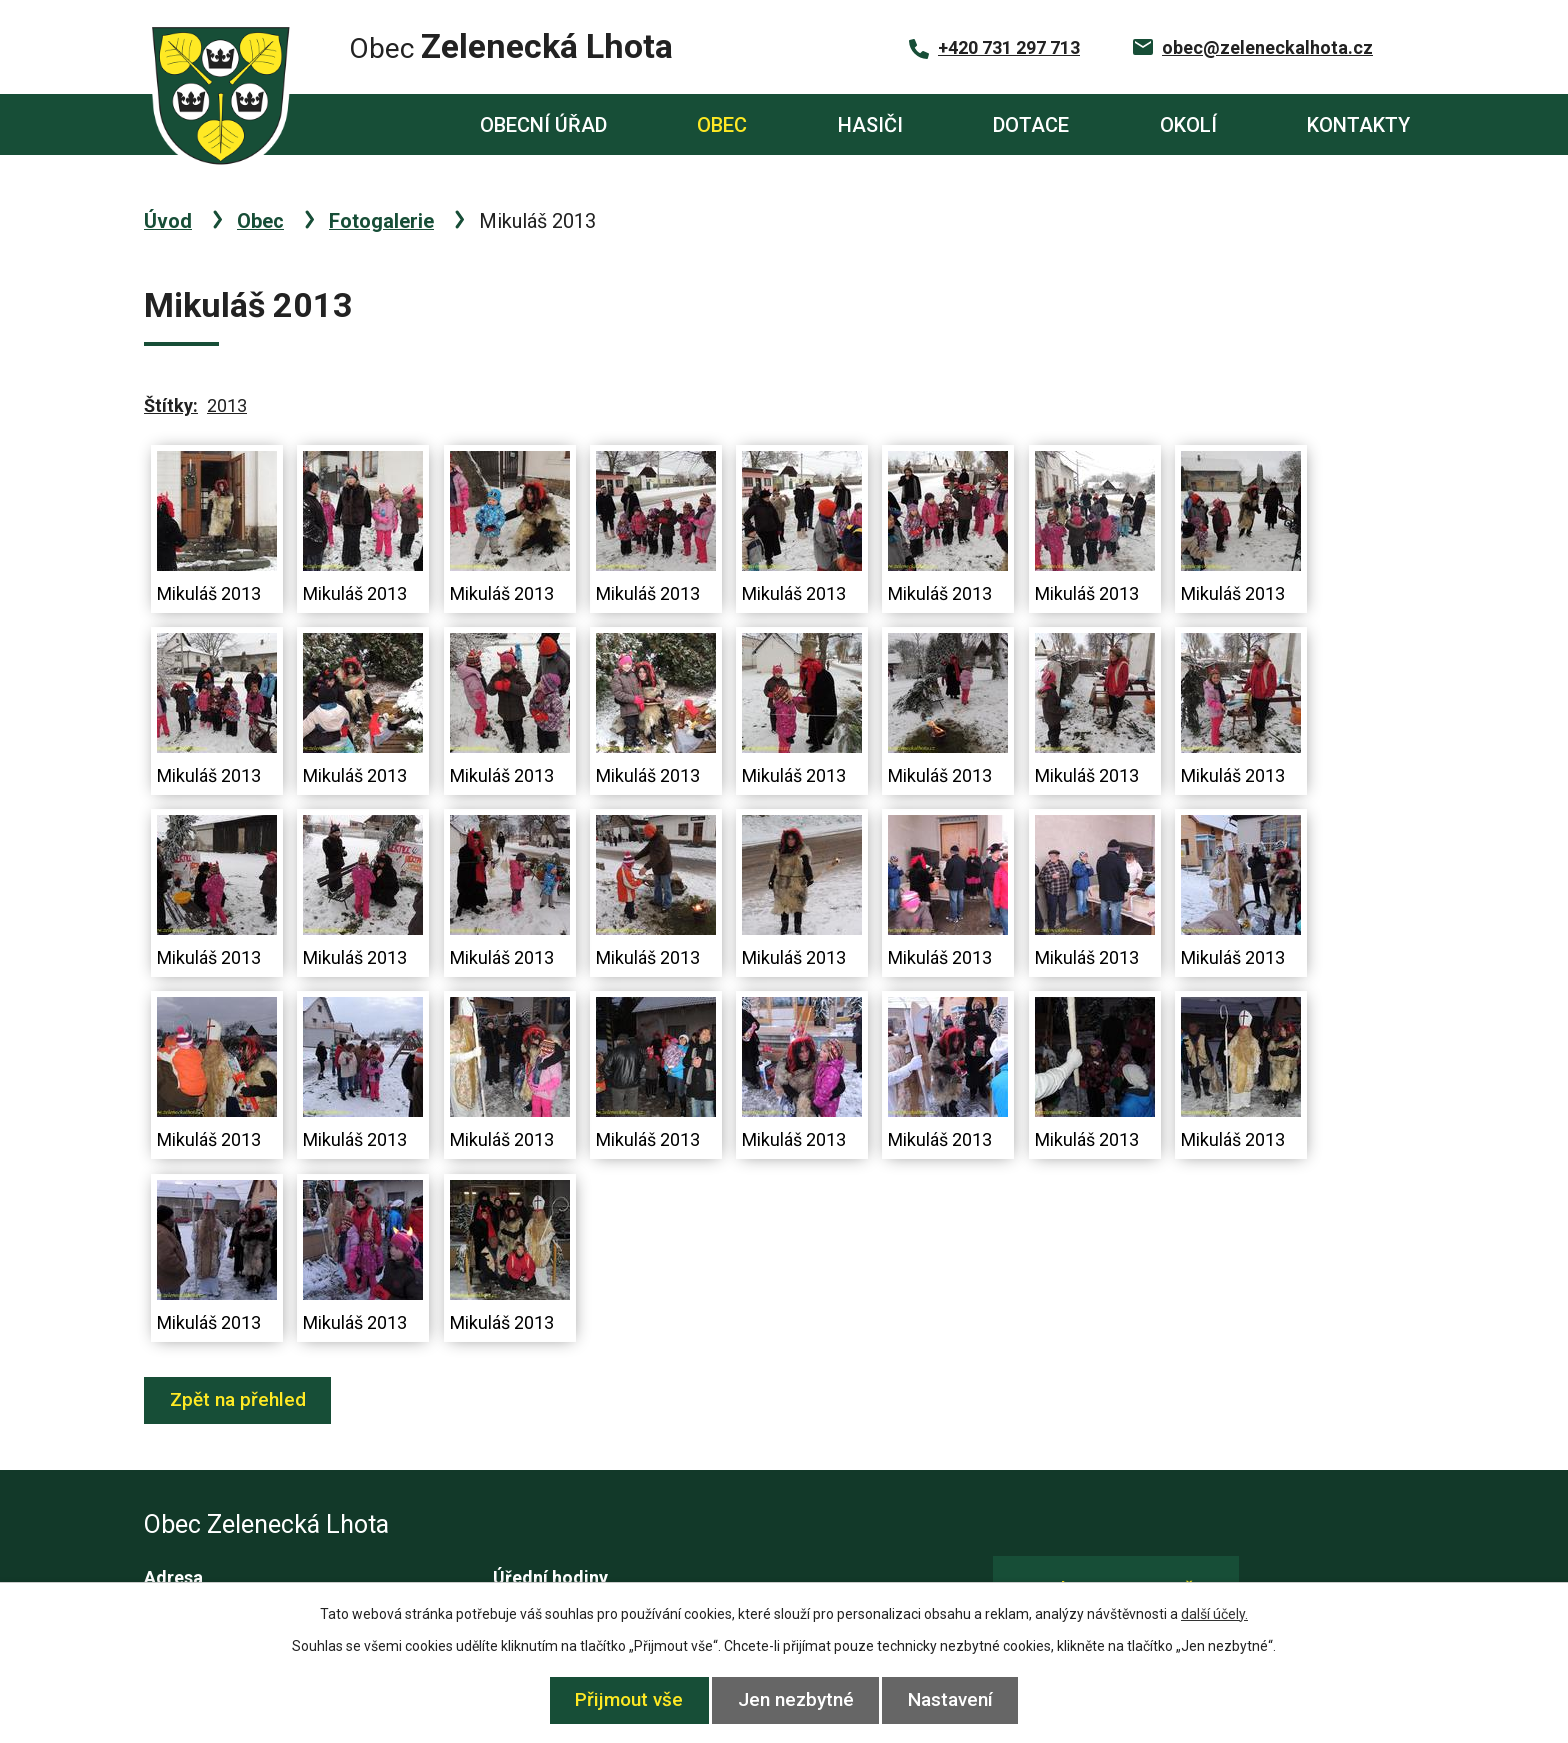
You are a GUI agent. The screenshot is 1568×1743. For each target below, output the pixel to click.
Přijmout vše (624, 1699)
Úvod (360, 124)
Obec (722, 125)
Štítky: (171, 405)
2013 (227, 405)
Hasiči (870, 125)
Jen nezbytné (796, 1699)
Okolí (1188, 125)
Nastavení (956, 1699)
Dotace (1031, 125)
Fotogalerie (381, 221)
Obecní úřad (543, 125)
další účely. (1214, 1614)
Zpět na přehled (241, 1399)
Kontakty (1358, 125)
